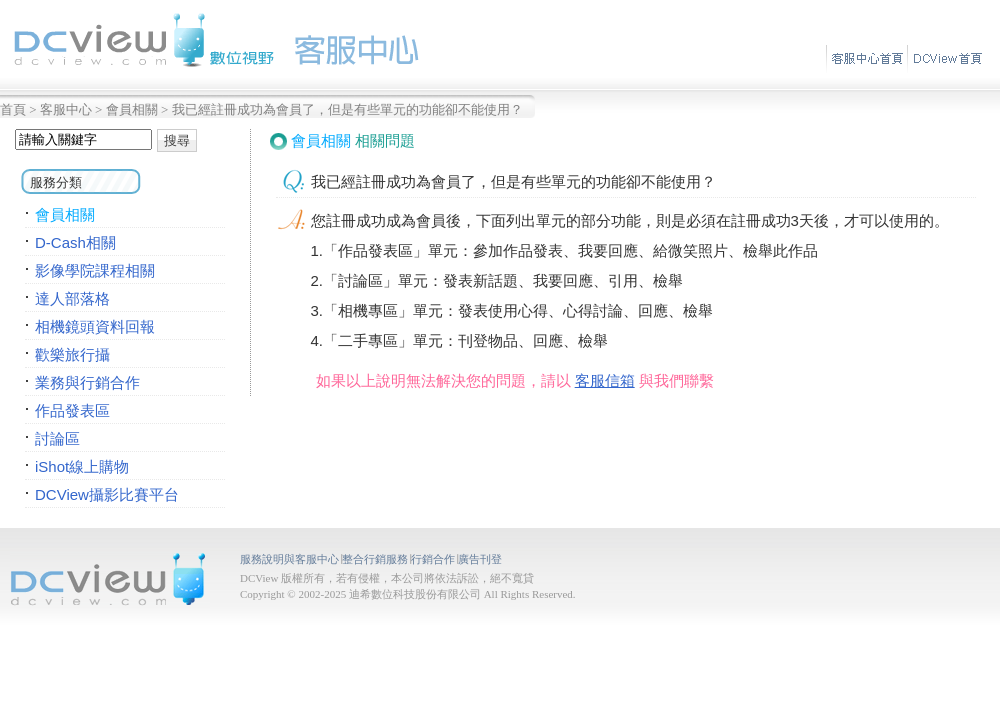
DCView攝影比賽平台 (107, 494)
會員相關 (132, 109)
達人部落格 (72, 298)
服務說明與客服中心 (289, 559)
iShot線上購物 (82, 466)
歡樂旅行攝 (72, 354)
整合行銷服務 (375, 559)
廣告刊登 (480, 559)
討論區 (57, 438)
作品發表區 (72, 410)
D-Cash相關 (75, 242)
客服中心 (66, 109)
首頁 (13, 109)
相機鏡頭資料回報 (95, 326)
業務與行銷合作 (87, 382)
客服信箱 (605, 380)
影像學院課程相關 (95, 270)
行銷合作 (433, 559)
